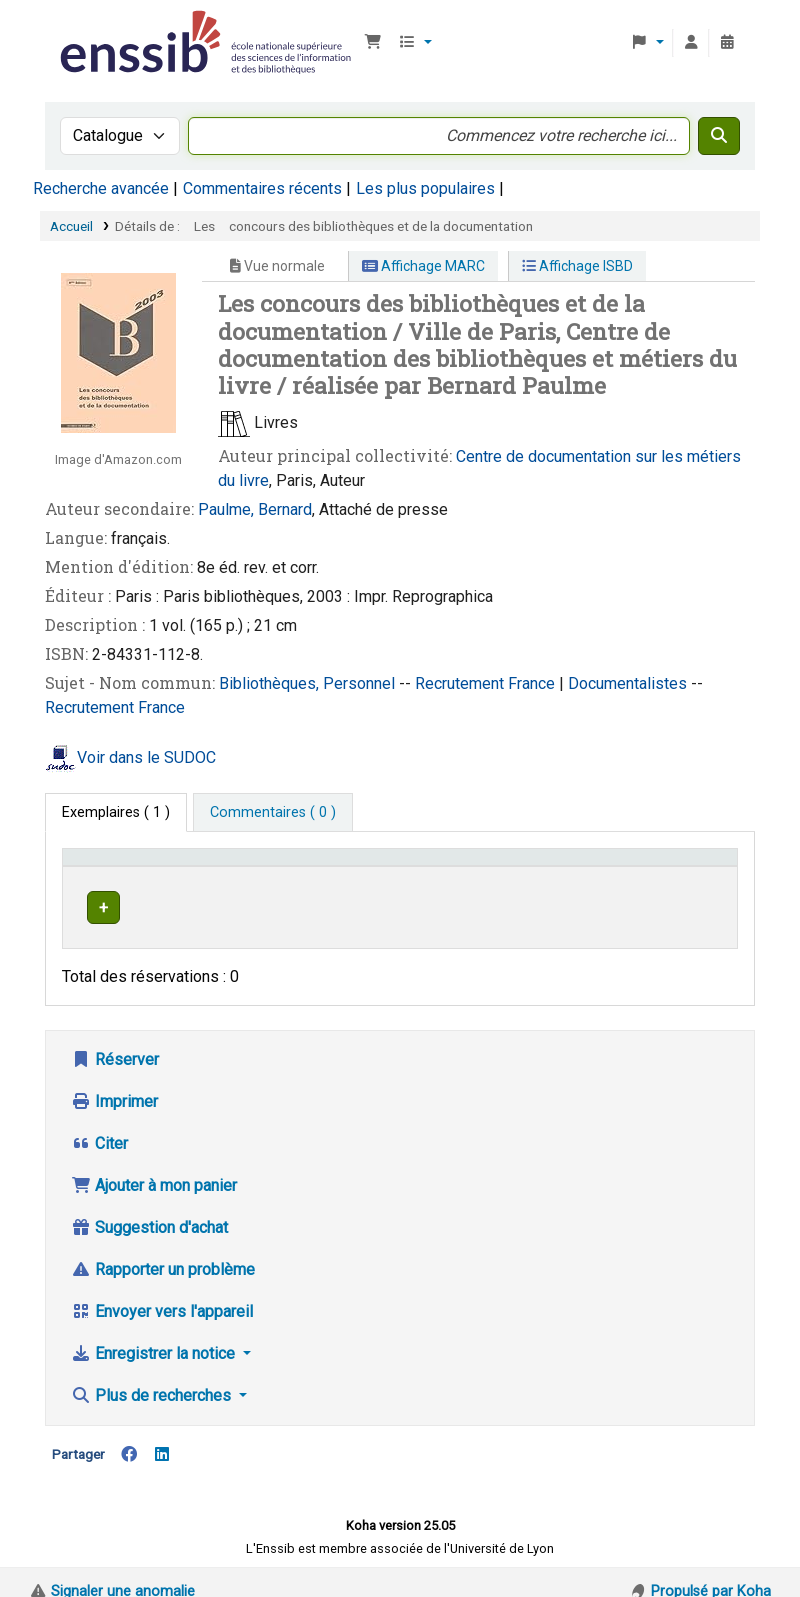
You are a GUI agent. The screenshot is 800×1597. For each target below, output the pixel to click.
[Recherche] (719, 136)
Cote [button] (475, 866)
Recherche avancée (101, 188)
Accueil (71, 226)
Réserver (115, 1040)
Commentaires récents (262, 188)
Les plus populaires (425, 188)
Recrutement (461, 683)
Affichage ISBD (577, 266)
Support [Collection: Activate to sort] (278, 866)
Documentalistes (629, 683)
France (533, 683)
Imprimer (114, 1082)
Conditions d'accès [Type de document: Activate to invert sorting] (132, 866)
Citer (99, 1124)
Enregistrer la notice (155, 1334)
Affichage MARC (423, 266)
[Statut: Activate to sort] (697, 867)
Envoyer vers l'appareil (162, 1292)
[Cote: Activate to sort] (555, 867)
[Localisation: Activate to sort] (392, 867)
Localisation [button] (382, 866)
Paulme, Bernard (255, 509)
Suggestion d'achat (149, 1208)
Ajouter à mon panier (154, 1166)
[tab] (273, 813)
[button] (373, 43)
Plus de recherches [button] (153, 1376)
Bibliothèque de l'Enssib (106, 28)
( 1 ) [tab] (116, 812)
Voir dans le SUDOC (146, 757)
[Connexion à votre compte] (691, 43)
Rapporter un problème (163, 1250)
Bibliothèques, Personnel (309, 683)
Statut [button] (686, 866)
